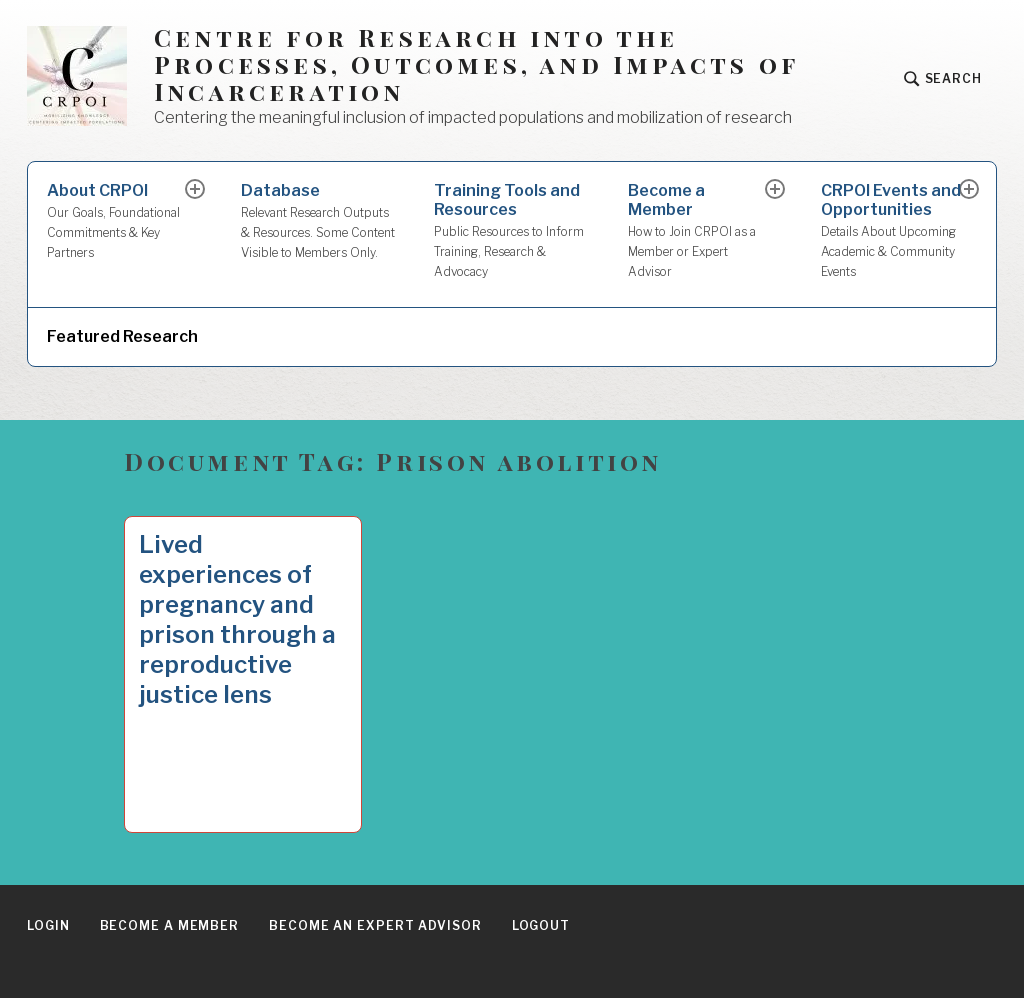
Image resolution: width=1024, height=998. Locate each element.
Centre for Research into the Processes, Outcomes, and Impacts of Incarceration (476, 64)
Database (318, 221)
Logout (541, 925)
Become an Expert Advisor (375, 925)
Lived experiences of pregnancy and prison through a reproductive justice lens (237, 619)
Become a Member (698, 231)
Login (48, 925)
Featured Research (122, 336)
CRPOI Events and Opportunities (891, 231)
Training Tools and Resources (511, 231)
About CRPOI (117, 221)
